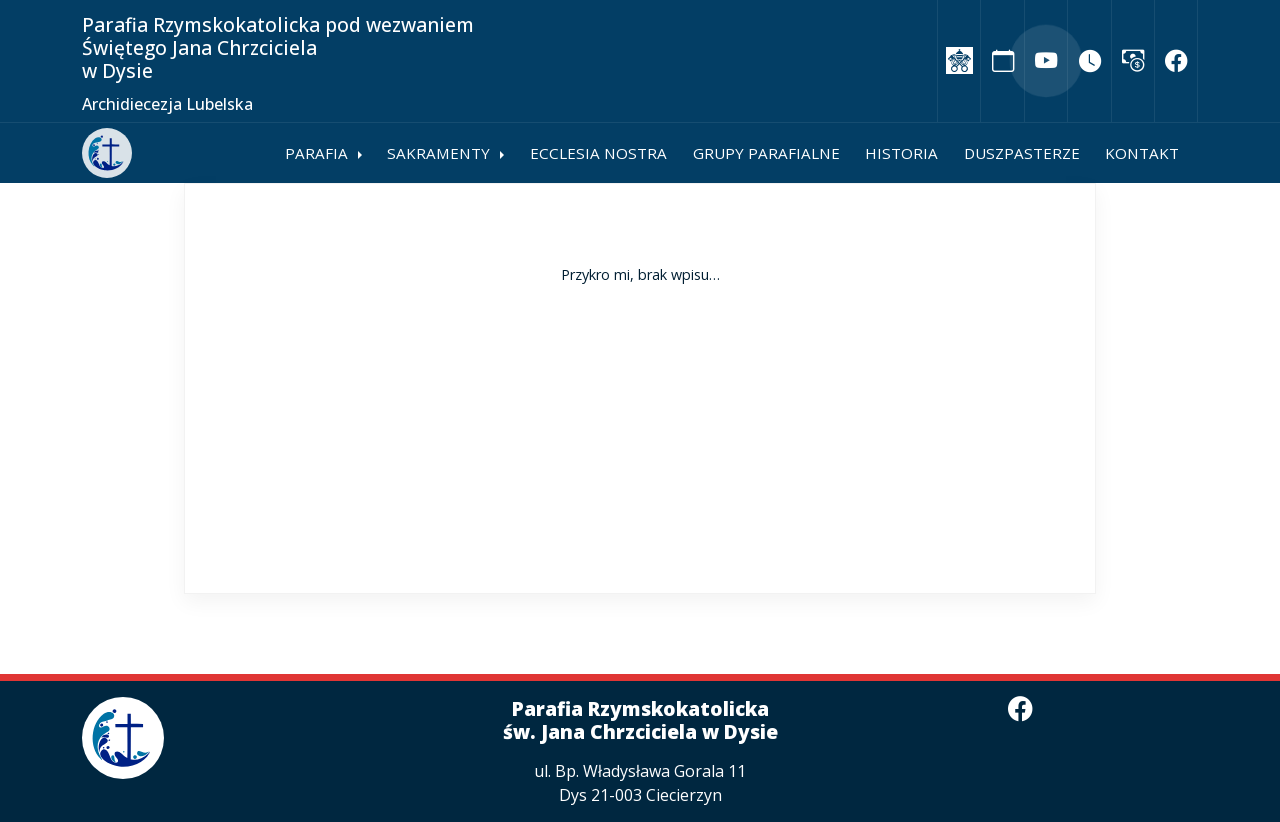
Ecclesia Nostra (598, 153)
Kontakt (1142, 153)
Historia (901, 153)
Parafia (316, 153)
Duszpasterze (1022, 153)
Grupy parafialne (766, 153)
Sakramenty (438, 153)
